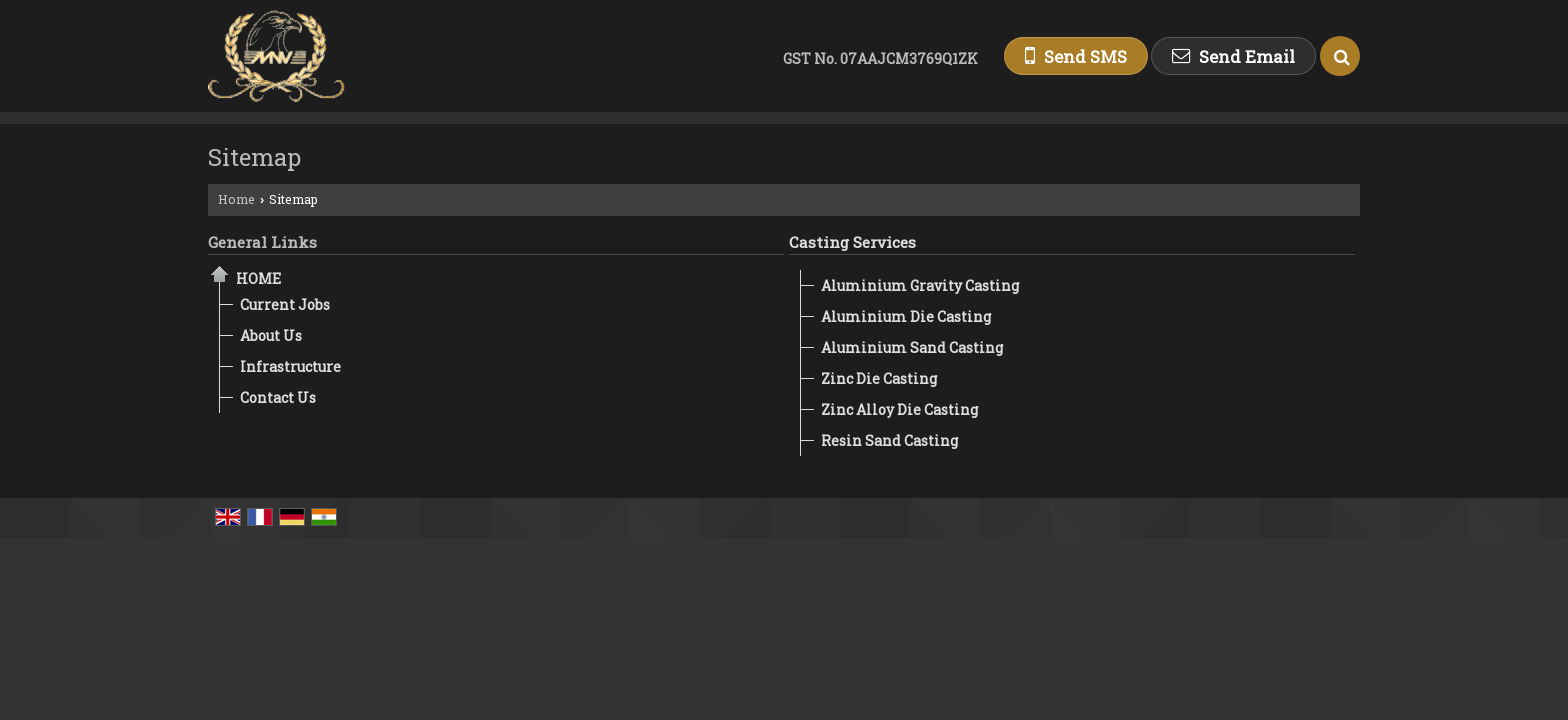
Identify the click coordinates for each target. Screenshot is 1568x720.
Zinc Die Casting (879, 378)
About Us (271, 335)
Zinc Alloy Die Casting (899, 409)
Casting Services (852, 242)
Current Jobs (285, 304)
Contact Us (278, 397)
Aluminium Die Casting (906, 316)
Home (236, 199)
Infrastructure (290, 366)
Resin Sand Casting (889, 440)
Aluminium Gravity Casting (920, 285)
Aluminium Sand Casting (912, 347)
